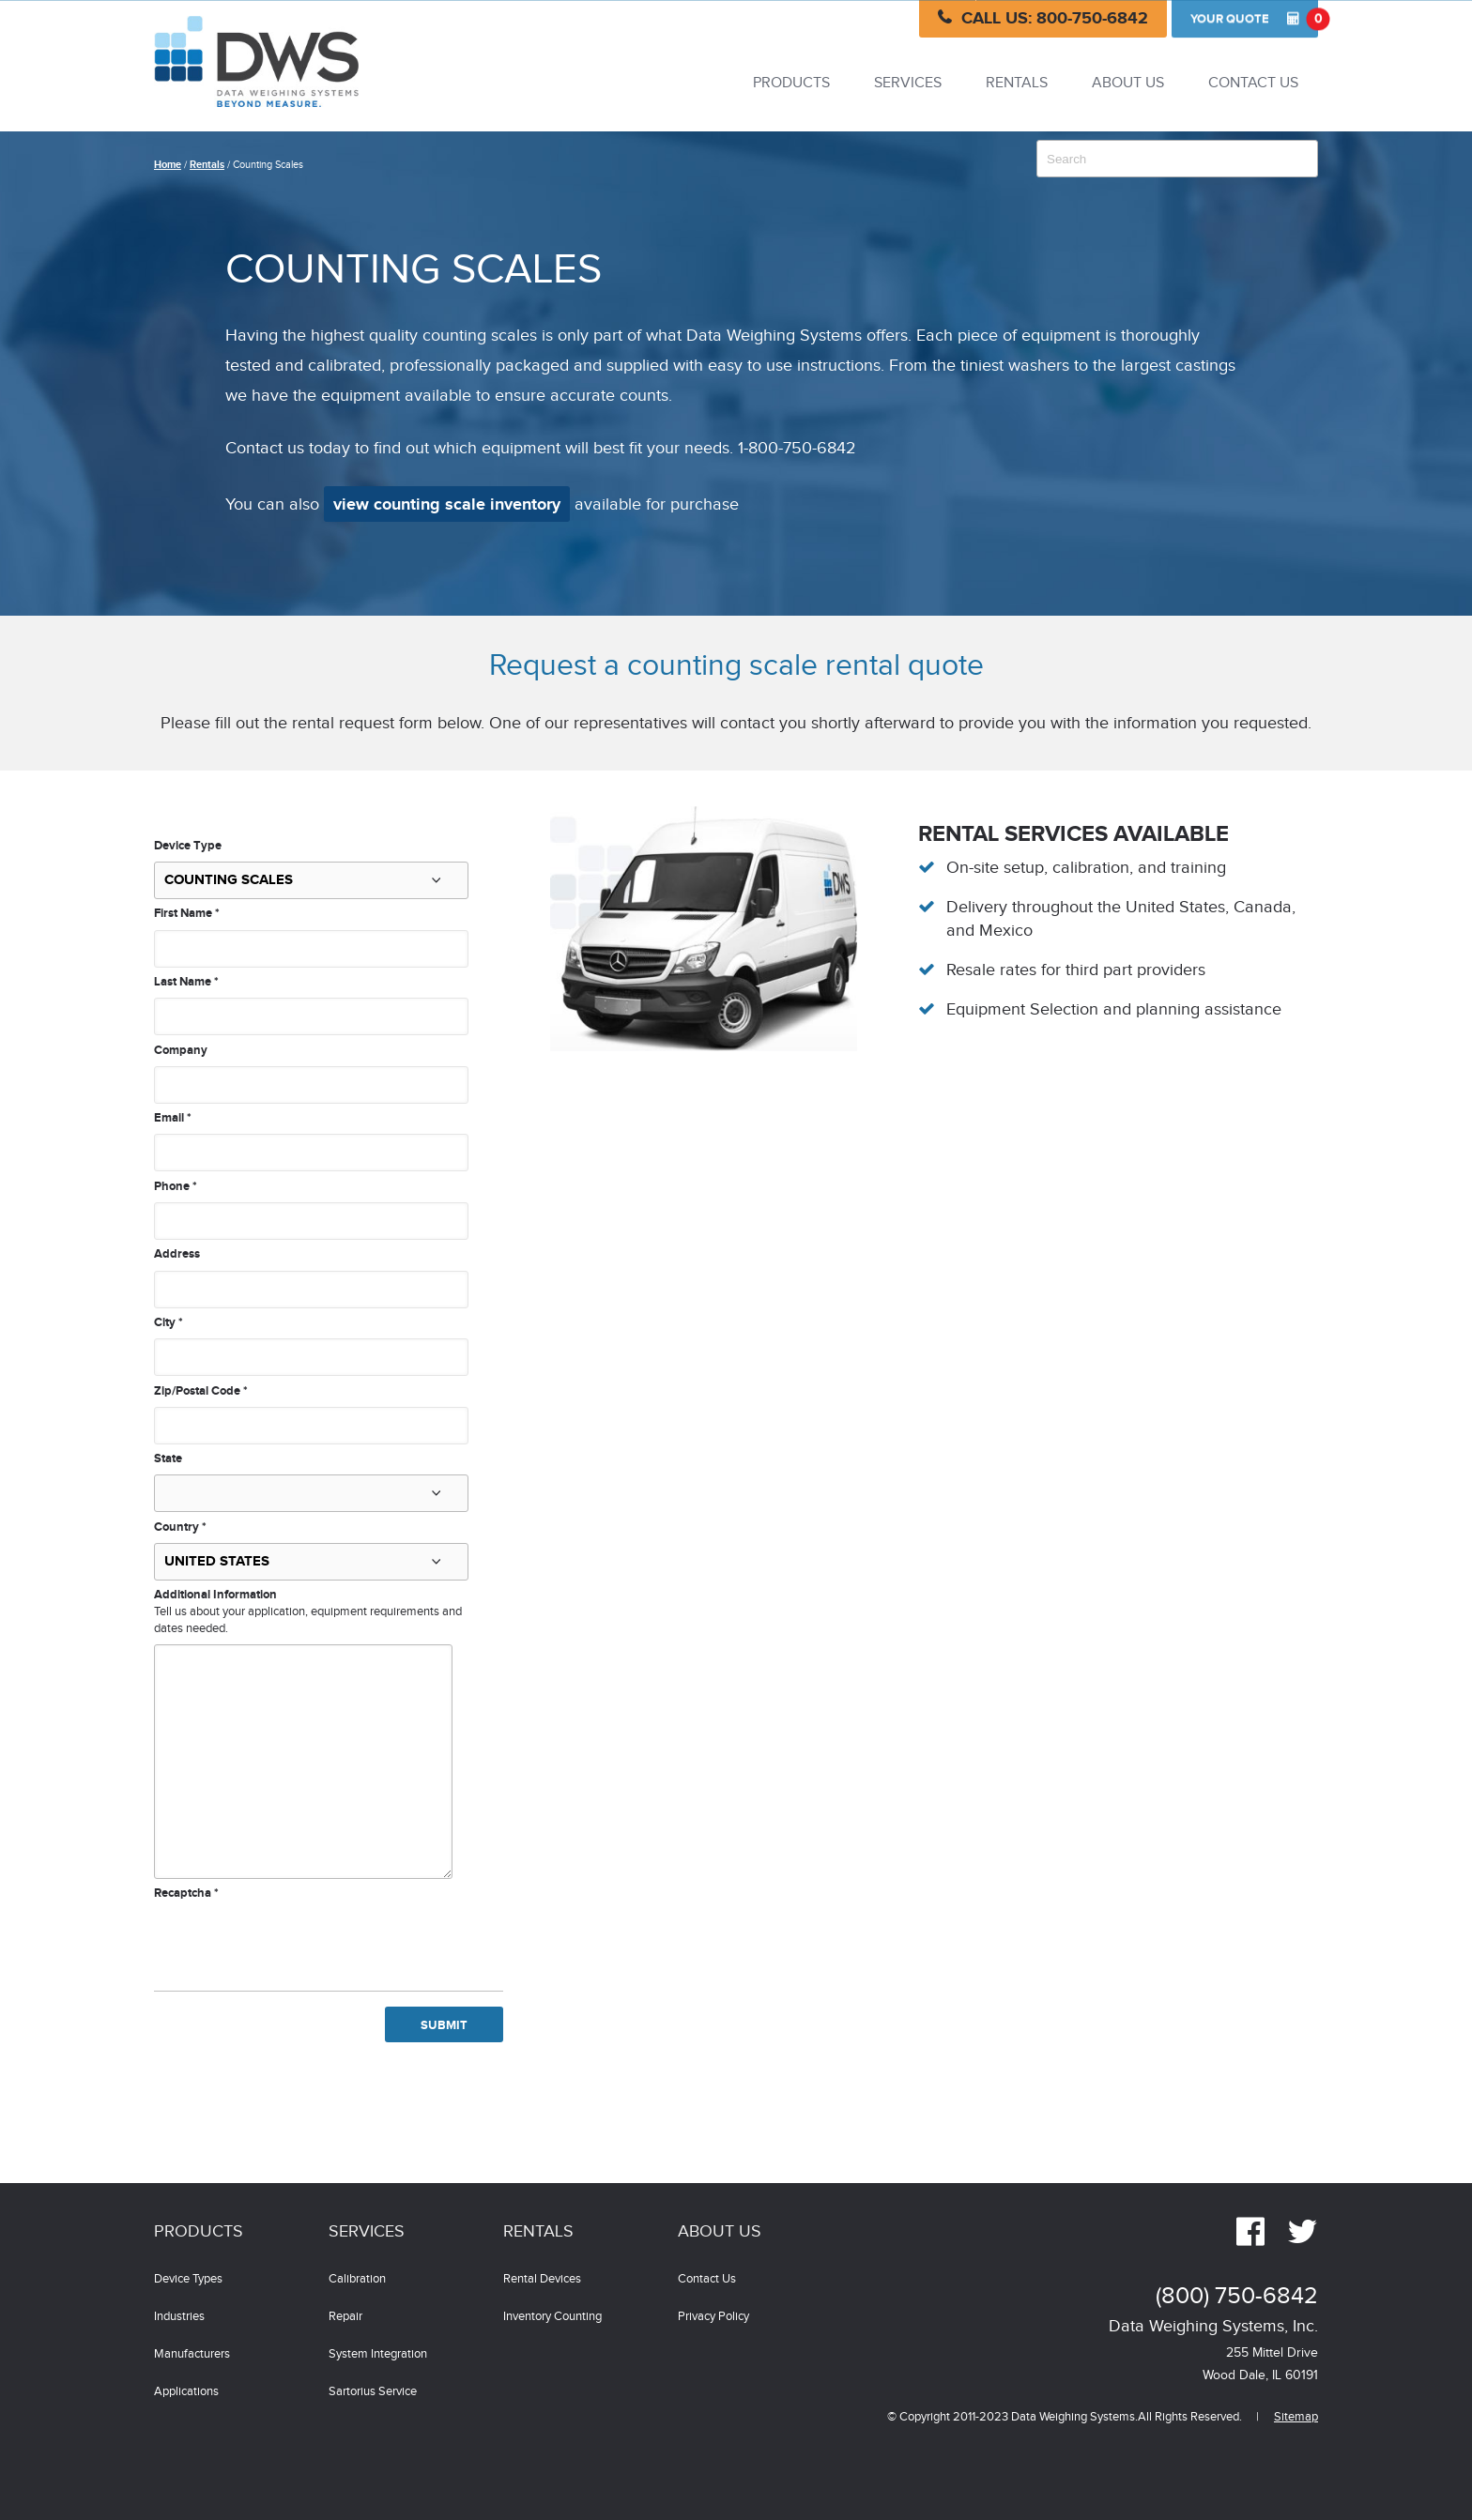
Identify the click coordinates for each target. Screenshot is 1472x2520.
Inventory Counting (552, 2317)
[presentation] (296, 1939)
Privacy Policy (713, 2317)
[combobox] (1177, 158)
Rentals (1017, 83)
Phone (175, 1186)
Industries (179, 2317)
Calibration (357, 2279)
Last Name (186, 981)
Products (791, 83)
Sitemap (1296, 2417)
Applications (186, 2392)
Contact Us (1253, 83)
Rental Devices (542, 2279)
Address (177, 1253)
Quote (1254, 19)
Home (167, 165)
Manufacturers (192, 2354)
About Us (1128, 83)
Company (180, 1050)
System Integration (378, 2354)
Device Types (188, 2279)
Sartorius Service (373, 2392)
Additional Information (215, 1594)
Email (173, 1117)
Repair (345, 2317)
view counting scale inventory (446, 505)
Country (180, 1527)
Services (908, 83)
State (168, 1458)
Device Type (188, 845)
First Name (187, 913)
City (168, 1322)
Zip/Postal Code (201, 1390)
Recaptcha (186, 1893)
